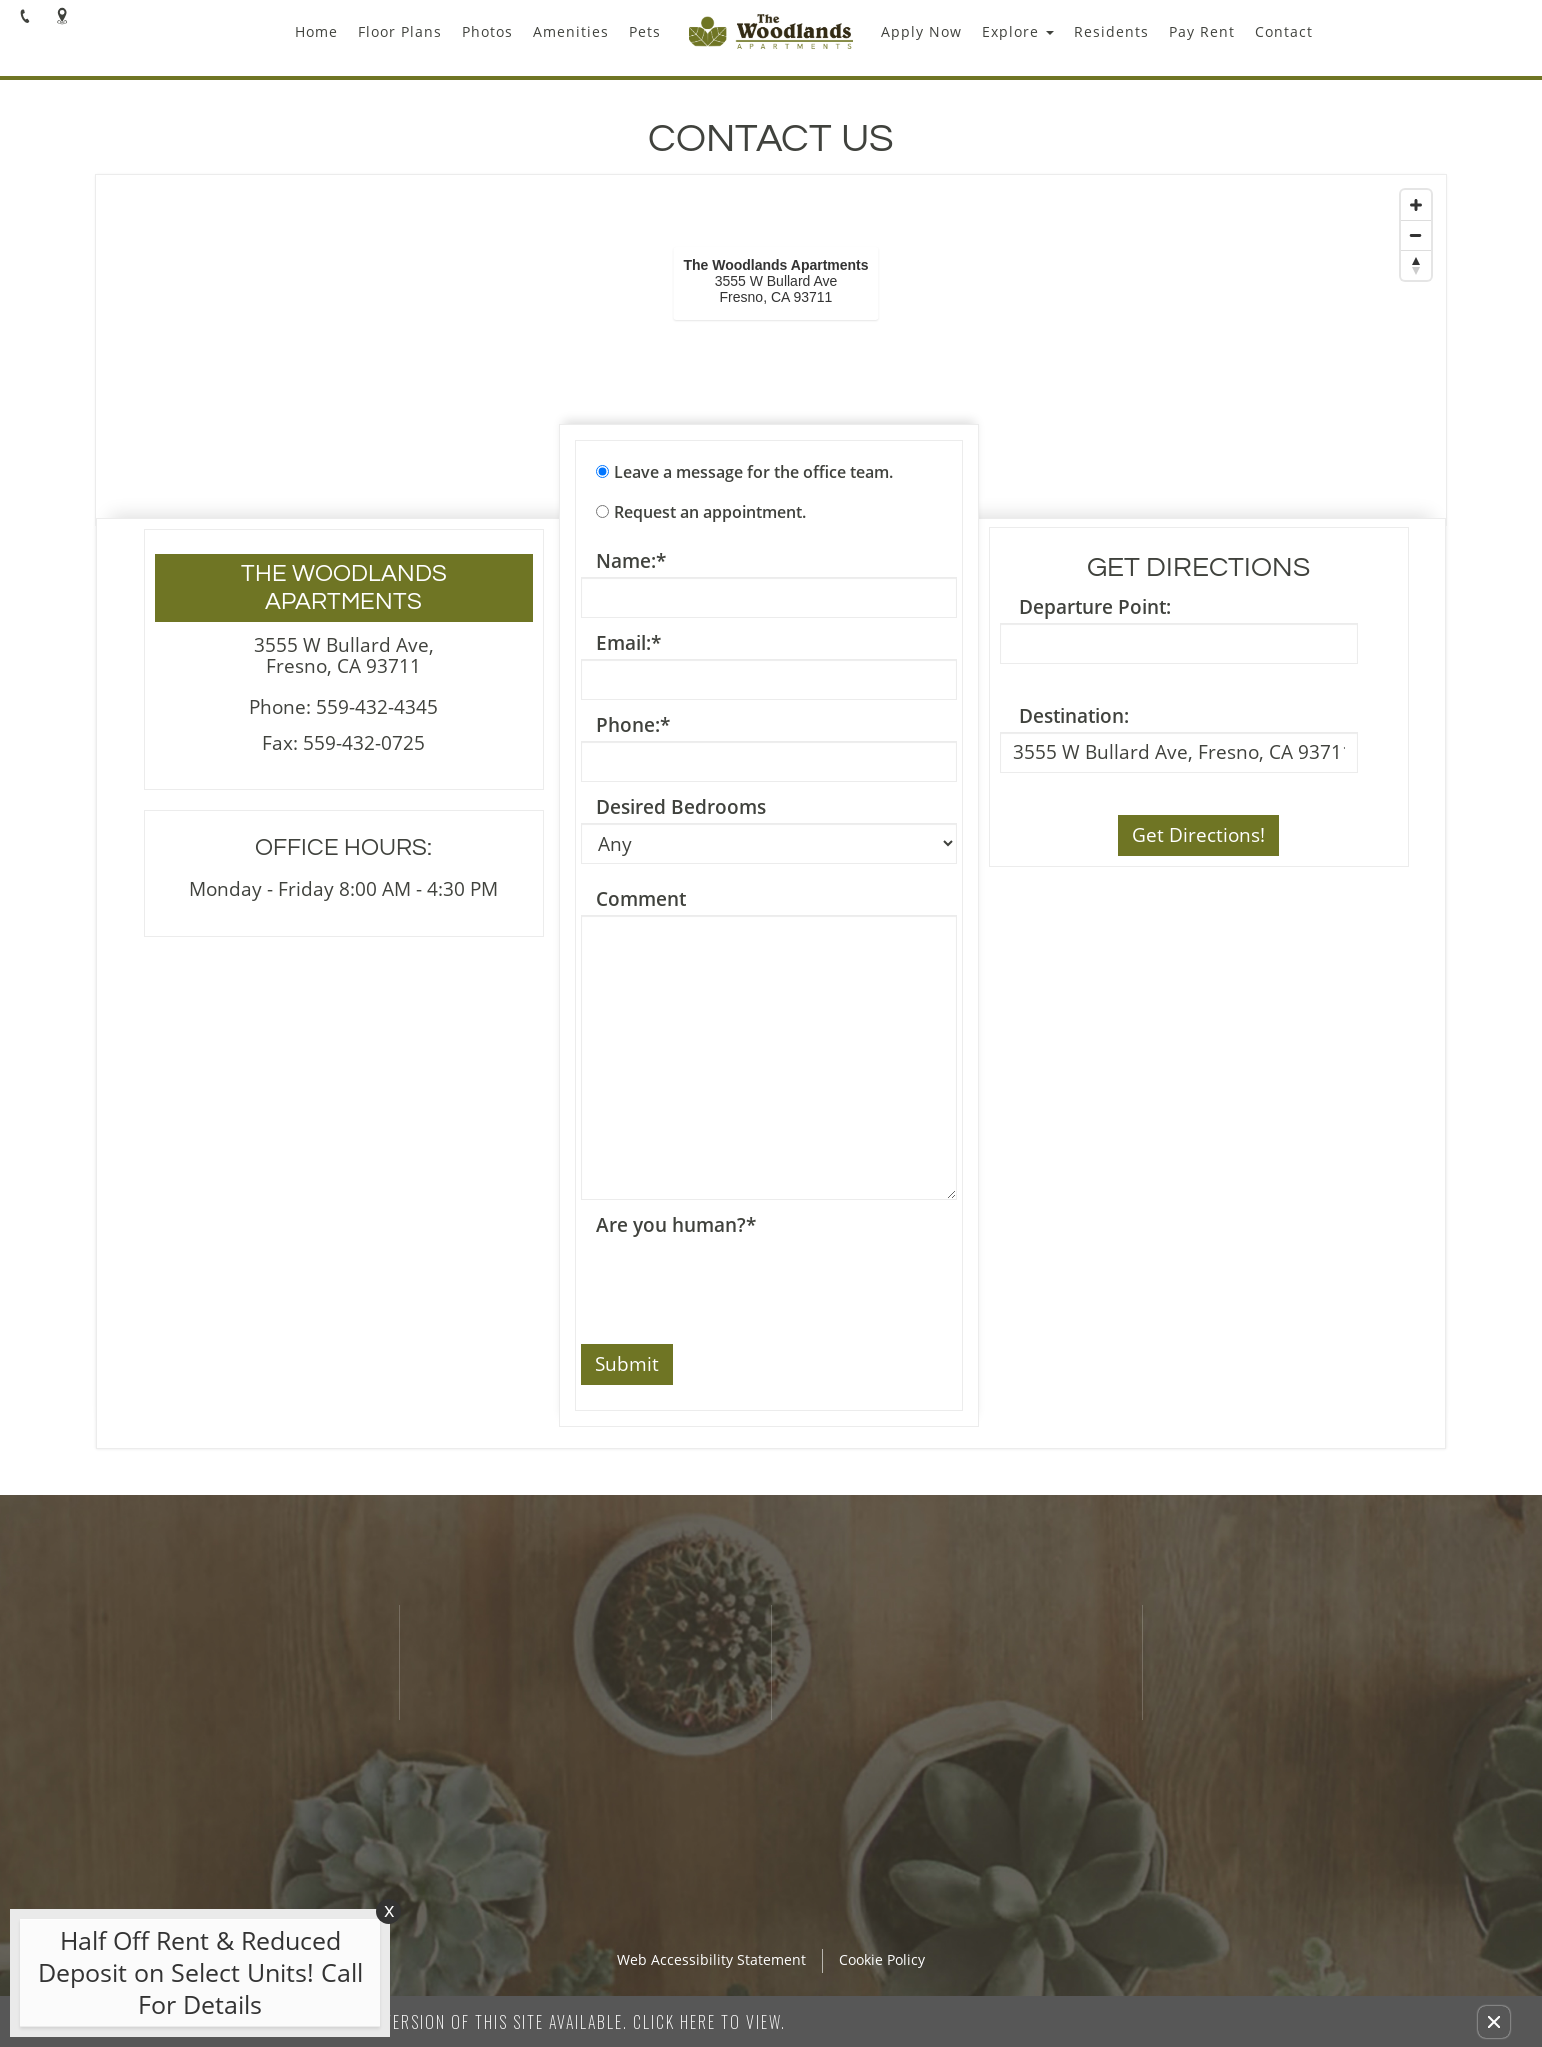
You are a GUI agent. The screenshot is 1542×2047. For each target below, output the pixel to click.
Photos (487, 31)
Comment (641, 899)
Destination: (1074, 716)
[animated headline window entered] (195, 1978)
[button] (1494, 2022)
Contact (1284, 31)
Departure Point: (1095, 607)
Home (316, 31)
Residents (1111, 31)
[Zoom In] (1416, 205)
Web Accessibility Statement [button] (711, 1960)
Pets (645, 31)
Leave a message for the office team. (753, 472)
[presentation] (733, 1280)
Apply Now (921, 31)
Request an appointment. (710, 512)
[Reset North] (1416, 265)
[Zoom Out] (1416, 235)
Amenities (571, 31)
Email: (628, 643)
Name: (631, 561)
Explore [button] (1018, 31)
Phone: (633, 725)
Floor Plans (400, 31)
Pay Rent (1202, 31)
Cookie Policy (882, 1960)
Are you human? (676, 1225)
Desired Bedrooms (681, 807)
